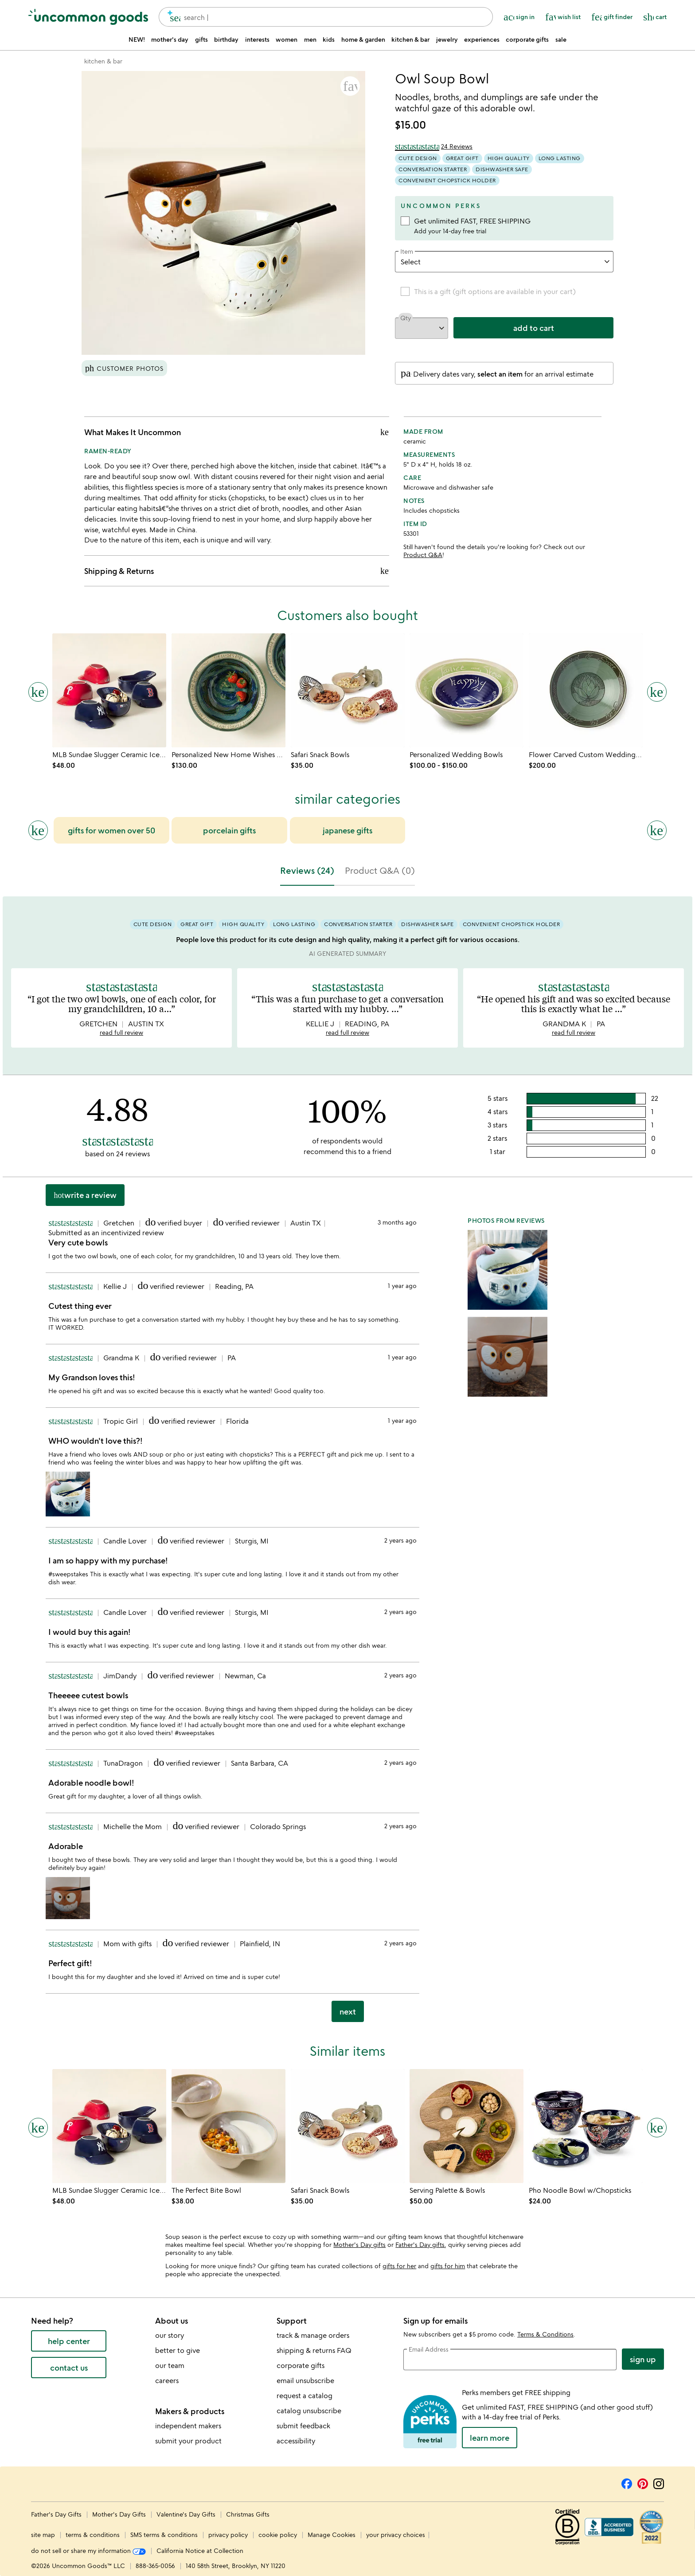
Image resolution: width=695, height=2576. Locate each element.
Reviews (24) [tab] (307, 870)
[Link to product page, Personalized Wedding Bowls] (466, 690)
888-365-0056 (155, 2565)
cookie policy (277, 2534)
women (286, 39)
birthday (226, 39)
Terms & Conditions (545, 2334)
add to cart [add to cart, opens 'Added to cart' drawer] (533, 327)
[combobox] (326, 17)
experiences (482, 39)
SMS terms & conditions (164, 2534)
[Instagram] (658, 2482)
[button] (350, 86)
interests (257, 39)
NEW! (137, 39)
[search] (171, 17)
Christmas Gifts (247, 2514)
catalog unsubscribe (309, 2410)
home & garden (363, 39)
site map (43, 2534)
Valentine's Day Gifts (186, 2514)
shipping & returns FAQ (314, 2350)
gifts (201, 39)
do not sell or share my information (88, 2550)
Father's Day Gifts (57, 2514)
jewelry (447, 39)
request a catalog (304, 2395)
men (310, 39)
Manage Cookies (331, 2534)
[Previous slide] (38, 830)
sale (560, 39)
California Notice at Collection (199, 2550)
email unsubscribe (305, 2380)
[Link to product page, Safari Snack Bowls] (348, 690)
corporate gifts (527, 39)
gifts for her (399, 2266)
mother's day (169, 39)
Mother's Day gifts (359, 2244)
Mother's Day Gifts (120, 2514)
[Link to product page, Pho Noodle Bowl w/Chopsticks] (586, 2126)
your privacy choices (395, 2534)
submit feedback (303, 2425)
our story (169, 2335)
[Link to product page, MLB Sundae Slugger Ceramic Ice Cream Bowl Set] (109, 690)
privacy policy (228, 2534)
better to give (177, 2350)
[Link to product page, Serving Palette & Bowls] (466, 2126)
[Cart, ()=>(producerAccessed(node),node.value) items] (655, 17)
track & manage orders (313, 2335)
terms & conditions (93, 2534)
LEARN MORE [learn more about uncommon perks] (489, 2437)
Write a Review (85, 1195)
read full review (121, 1032)
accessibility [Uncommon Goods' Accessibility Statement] (296, 2440)
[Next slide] (657, 830)
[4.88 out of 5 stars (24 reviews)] (433, 146)
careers (167, 2380)
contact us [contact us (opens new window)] (69, 2367)
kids (329, 39)
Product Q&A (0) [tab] (380, 870)
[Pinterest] (642, 2482)
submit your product (188, 2440)
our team (169, 2365)
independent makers (188, 2425)
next (348, 2011)
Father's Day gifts (420, 2244)
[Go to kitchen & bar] (103, 61)
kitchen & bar (410, 39)
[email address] (510, 2359)
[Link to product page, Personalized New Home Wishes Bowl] (228, 690)
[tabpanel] (347, 1462)
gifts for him (447, 2266)
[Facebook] (626, 2482)
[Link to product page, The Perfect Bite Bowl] (228, 2126)
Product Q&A (422, 554)
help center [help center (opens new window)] (69, 2341)
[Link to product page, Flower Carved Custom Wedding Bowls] (586, 690)
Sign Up (643, 2359)
